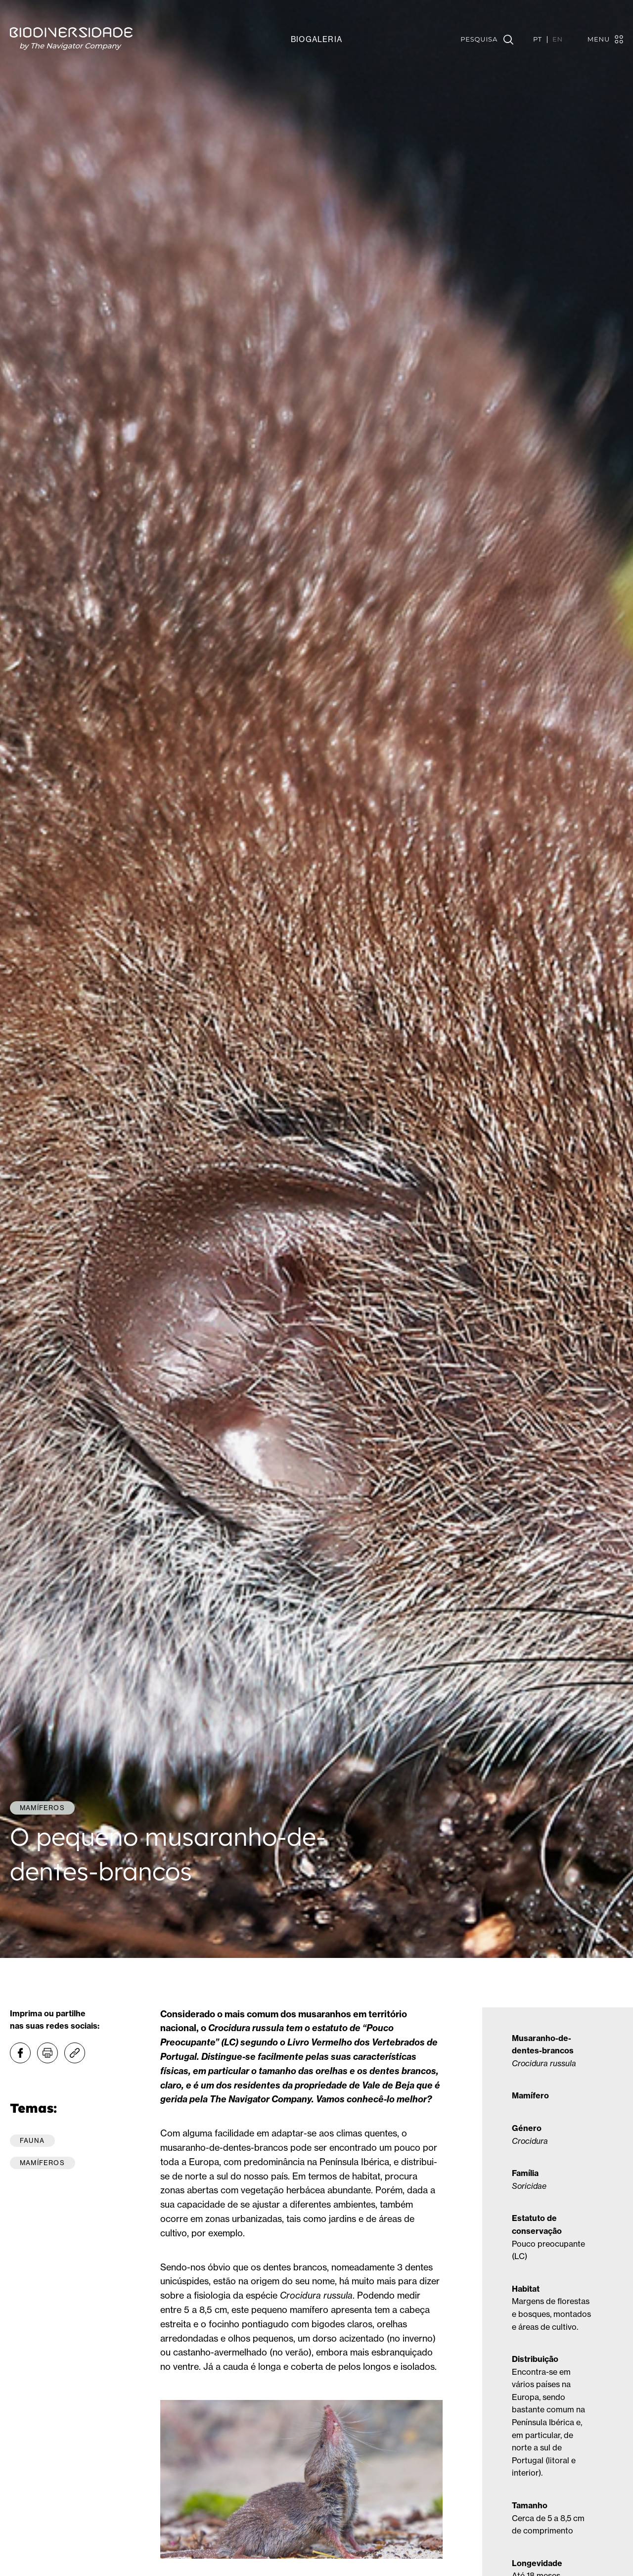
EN (557, 39)
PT (537, 39)
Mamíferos (42, 2163)
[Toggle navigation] (600, 39)
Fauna (32, 2140)
